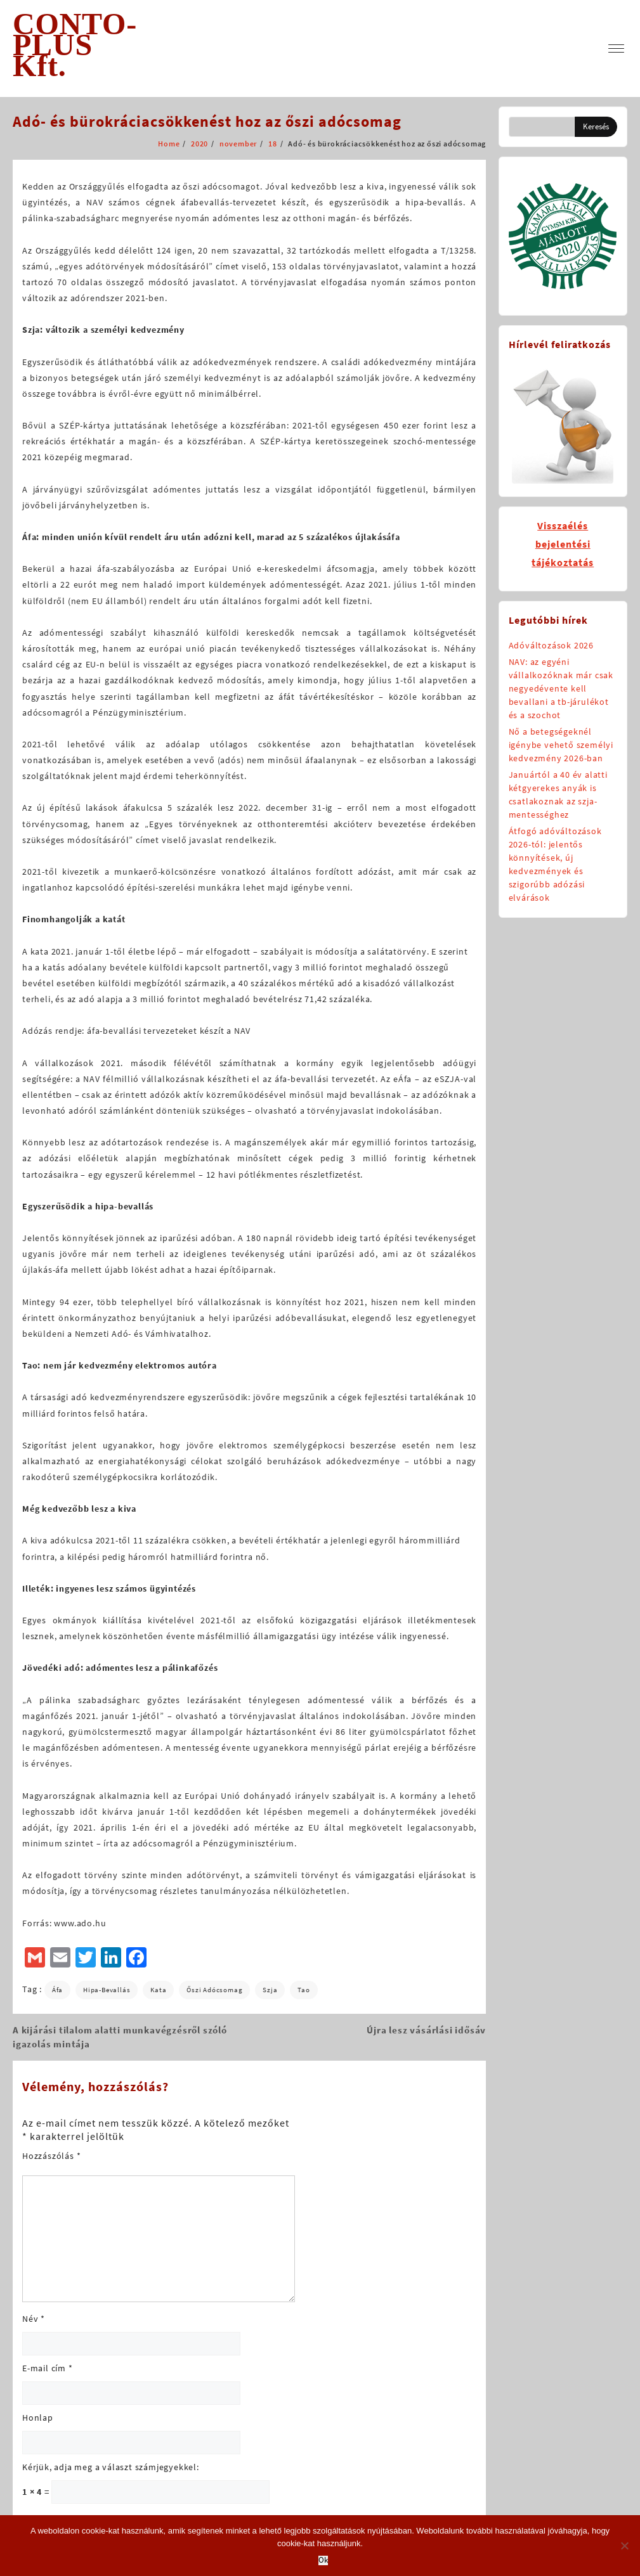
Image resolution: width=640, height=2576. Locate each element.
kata (158, 1989)
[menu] (616, 48)
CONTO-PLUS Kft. (75, 44)
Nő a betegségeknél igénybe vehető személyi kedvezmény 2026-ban (561, 745)
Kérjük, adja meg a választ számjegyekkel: (110, 2467)
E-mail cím (47, 2368)
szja (270, 1989)
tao (303, 1989)
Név (33, 2318)
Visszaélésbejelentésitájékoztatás (563, 544)
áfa (57, 1989)
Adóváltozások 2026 (551, 645)
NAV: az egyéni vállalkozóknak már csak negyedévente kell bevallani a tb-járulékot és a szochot (561, 688)
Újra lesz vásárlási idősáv (426, 2030)
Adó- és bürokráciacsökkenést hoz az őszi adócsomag (207, 121)
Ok (323, 2560)
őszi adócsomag (214, 1989)
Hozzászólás (51, 2155)
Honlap (37, 2417)
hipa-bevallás (106, 1989)
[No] (624, 2545)
